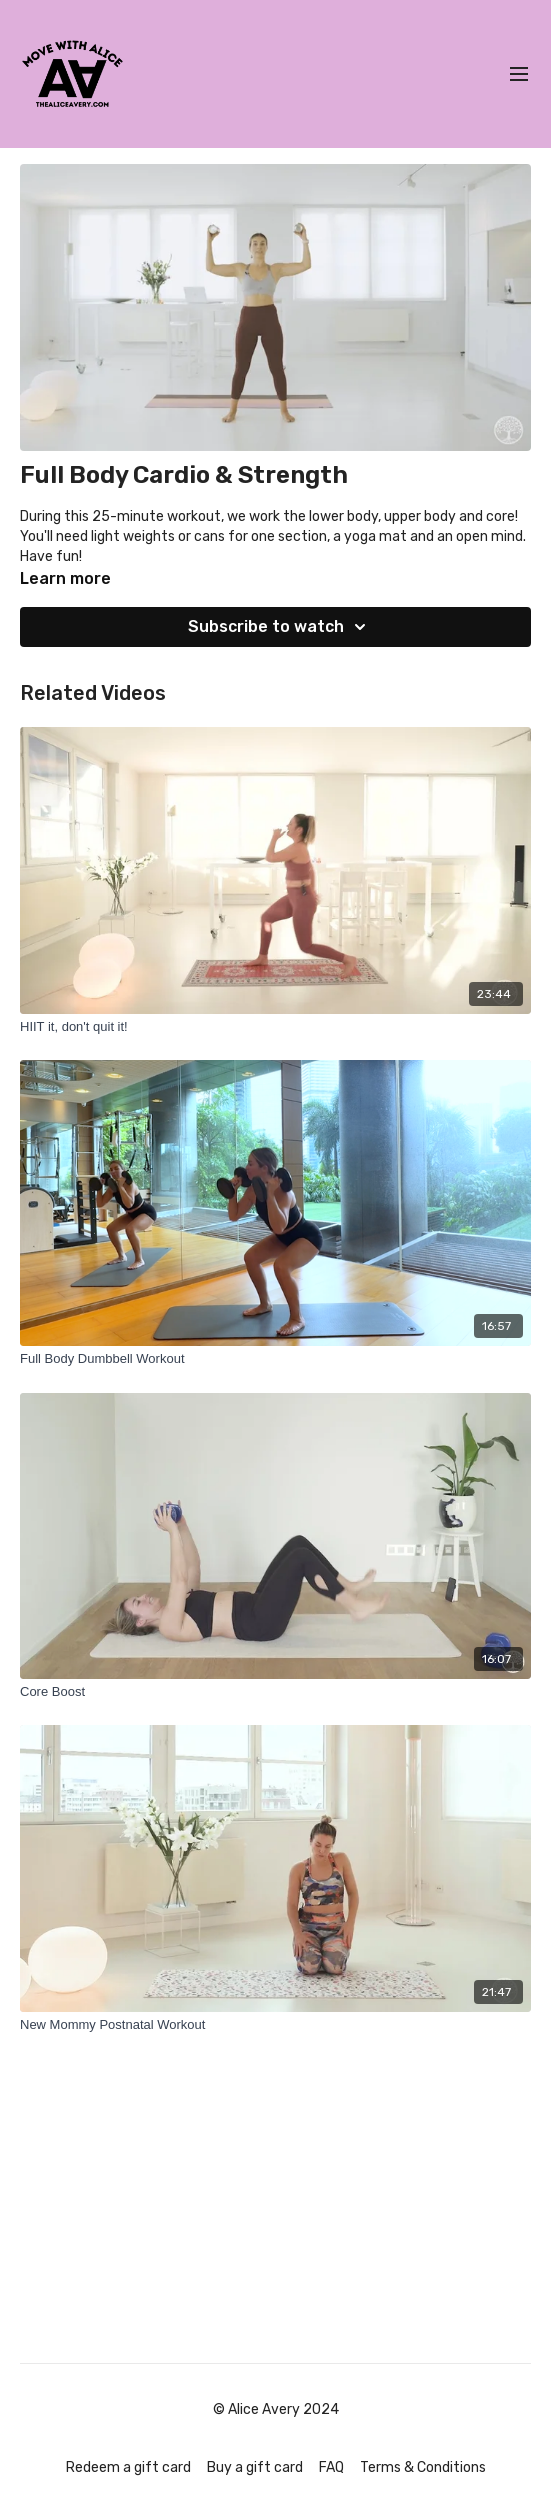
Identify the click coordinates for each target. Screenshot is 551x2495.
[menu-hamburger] (519, 74)
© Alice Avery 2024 (276, 2410)
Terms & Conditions (423, 2467)
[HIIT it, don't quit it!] (275, 1027)
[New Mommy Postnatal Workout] (275, 2025)
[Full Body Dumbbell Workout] (275, 1359)
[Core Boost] (275, 1692)
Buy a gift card (255, 2467)
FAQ (331, 2467)
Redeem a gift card (128, 2467)
